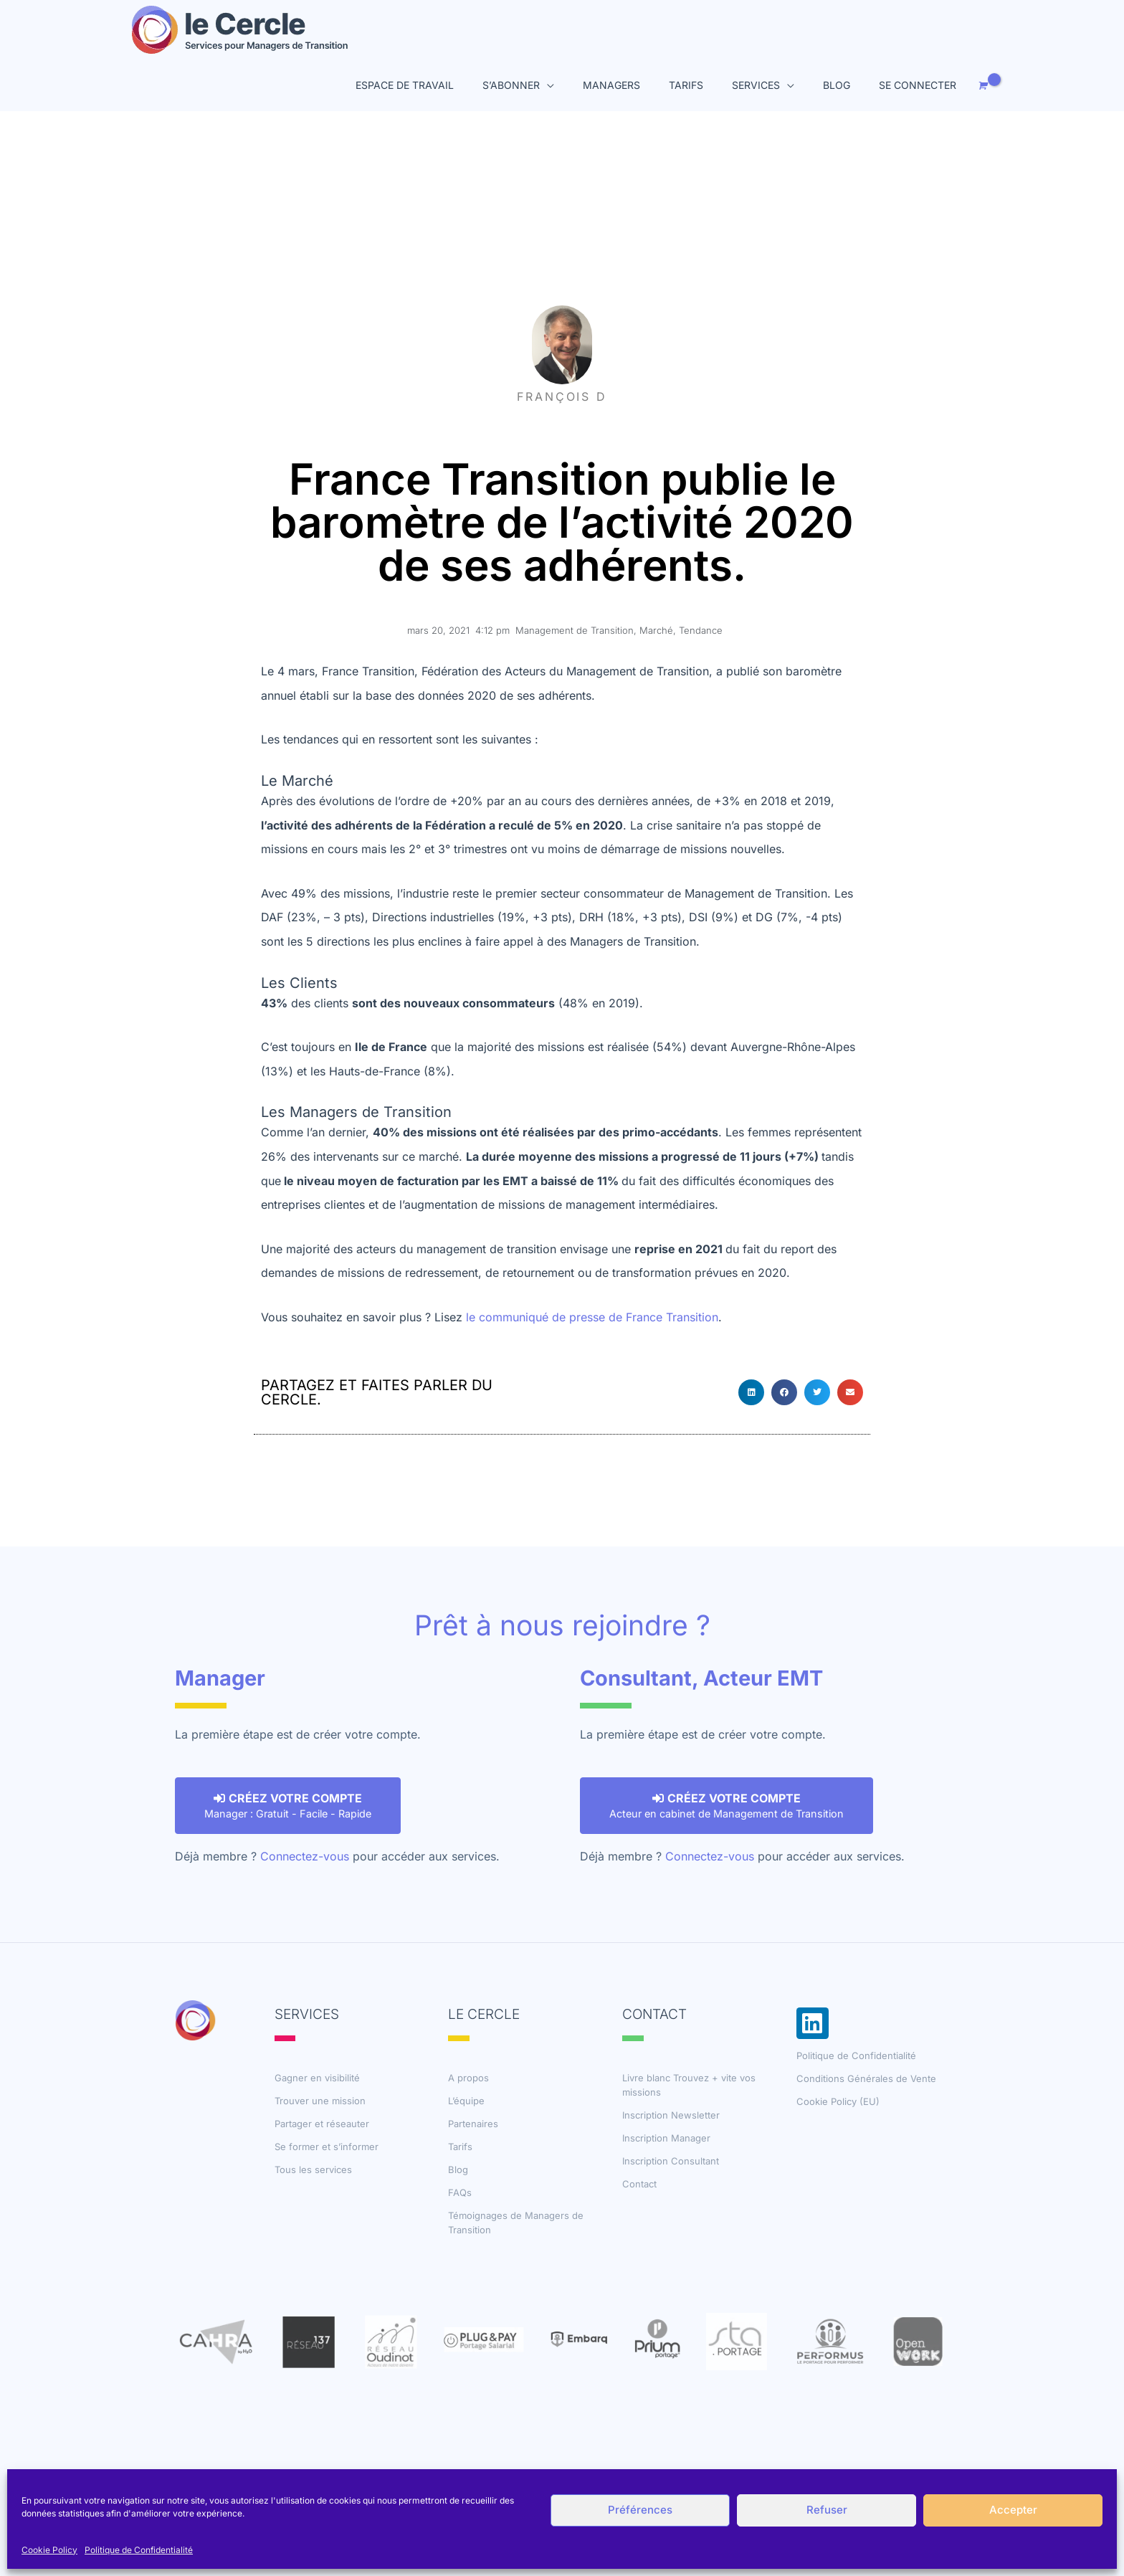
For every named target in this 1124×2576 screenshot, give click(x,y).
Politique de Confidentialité (139, 2549)
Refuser (826, 2509)
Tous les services (313, 2169)
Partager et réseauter (322, 2123)
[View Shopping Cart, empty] (981, 85)
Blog (458, 2169)
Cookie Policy (49, 2549)
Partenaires (473, 2123)
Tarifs (460, 2146)
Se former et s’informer (326, 2146)
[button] (751, 1392)
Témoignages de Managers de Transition (516, 2222)
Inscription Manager (666, 2138)
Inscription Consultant (670, 2161)
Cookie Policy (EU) (838, 2101)
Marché (656, 630)
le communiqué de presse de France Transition (592, 1317)
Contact (639, 2184)
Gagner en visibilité (317, 2077)
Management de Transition (574, 630)
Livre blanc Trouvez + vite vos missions (689, 2085)
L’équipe (466, 2100)
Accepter (1013, 2509)
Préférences (640, 2509)
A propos (468, 2077)
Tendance (701, 630)
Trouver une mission (320, 2100)
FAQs (460, 2192)
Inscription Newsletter (671, 2115)
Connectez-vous (304, 1856)
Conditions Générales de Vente (866, 2078)
